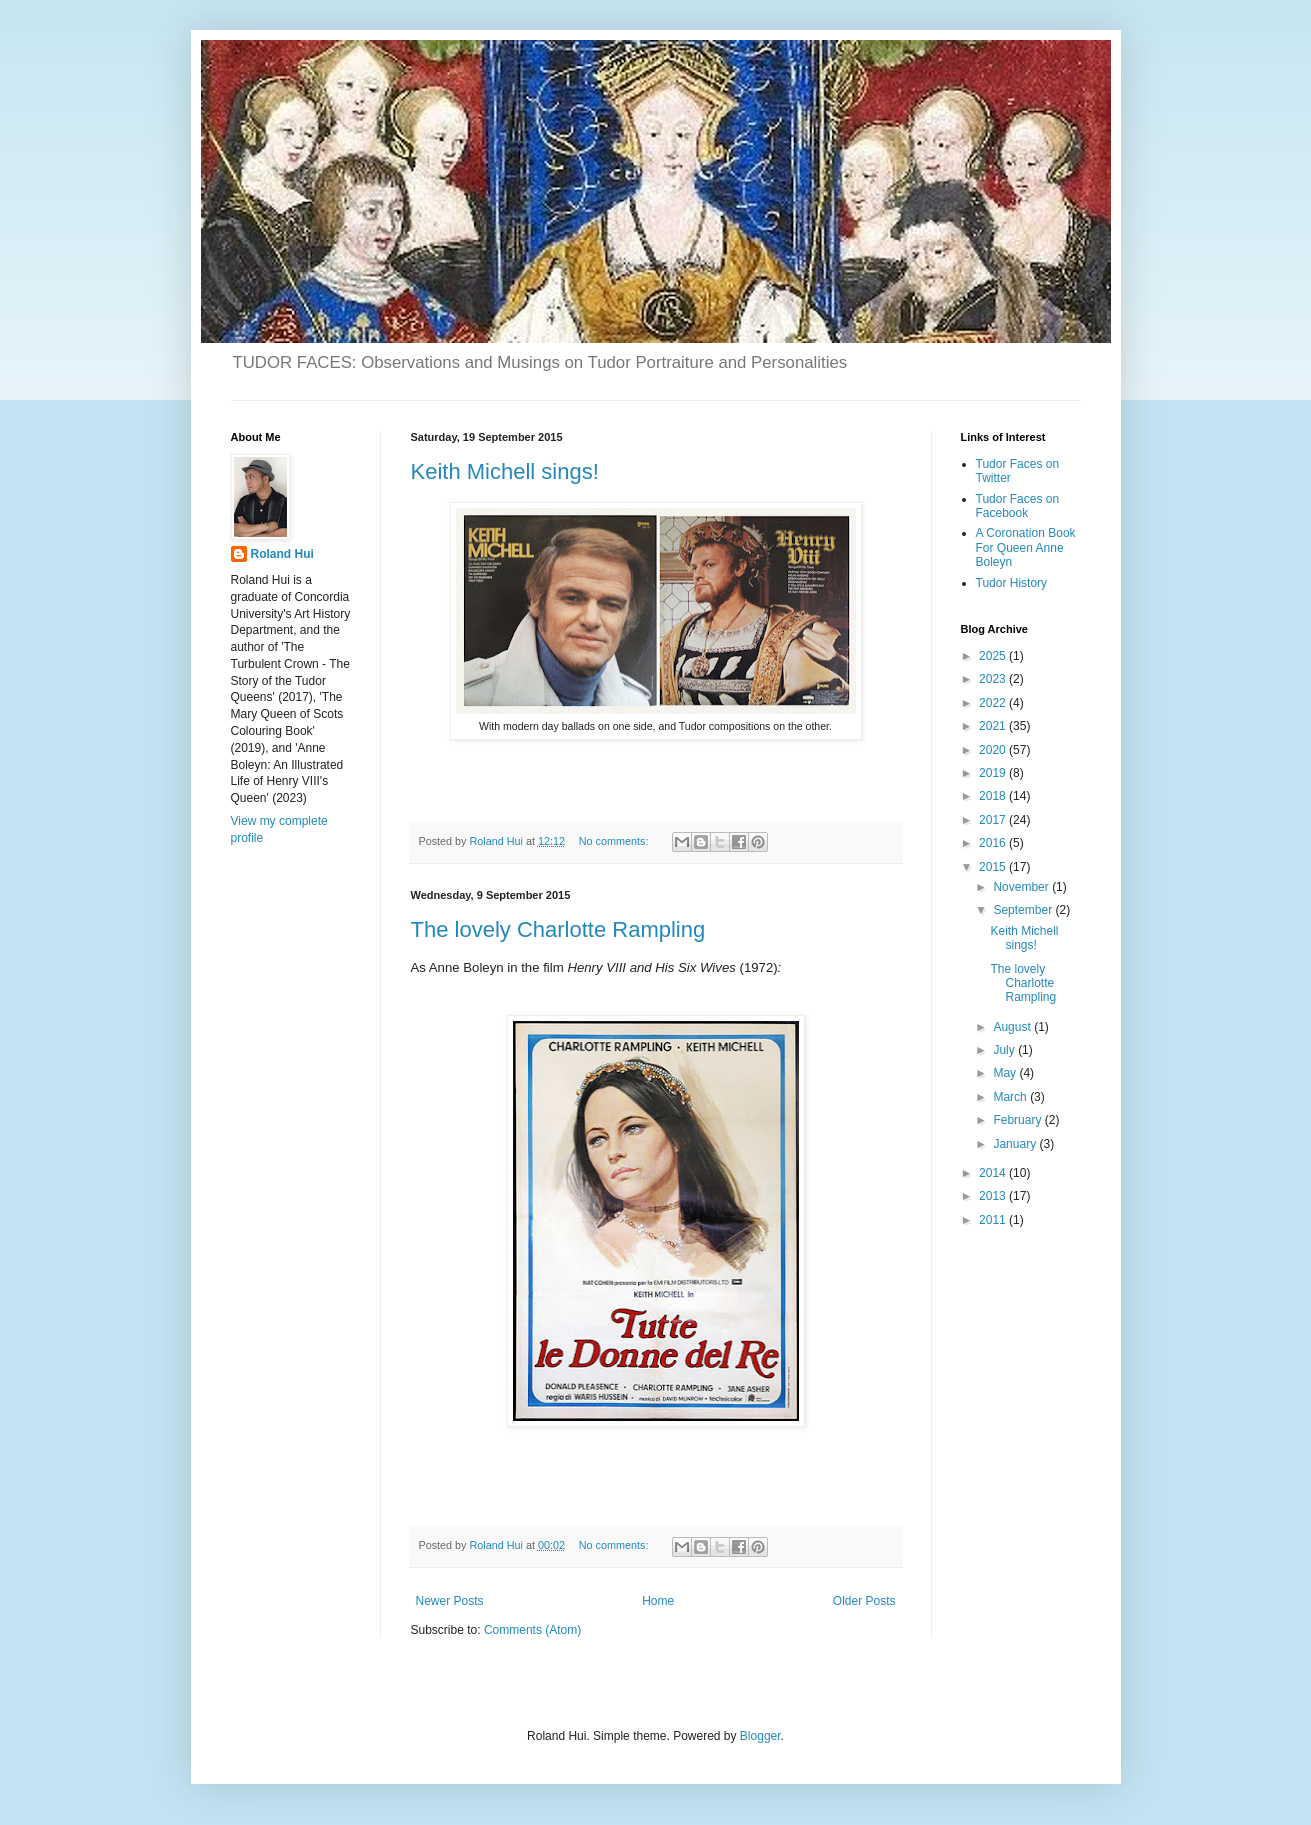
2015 (994, 867)
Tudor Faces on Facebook (1018, 506)
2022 (994, 703)
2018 (994, 796)
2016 (994, 843)
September (1024, 910)
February (1018, 1120)
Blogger (760, 1736)
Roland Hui (282, 554)
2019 (994, 773)
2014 (994, 1173)
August (1013, 1027)
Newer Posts (450, 1601)
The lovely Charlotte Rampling (558, 929)
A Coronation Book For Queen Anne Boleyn (1026, 547)
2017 (994, 820)
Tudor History (1012, 583)
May (1006, 1073)
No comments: (615, 841)
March (1011, 1097)
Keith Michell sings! (505, 471)
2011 (994, 1220)
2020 (994, 750)
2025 (994, 656)
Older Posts (864, 1601)
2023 (994, 679)
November (1022, 887)
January (1016, 1144)
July (1005, 1050)
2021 (994, 726)
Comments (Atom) (532, 1630)
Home (658, 1601)
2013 (994, 1196)
